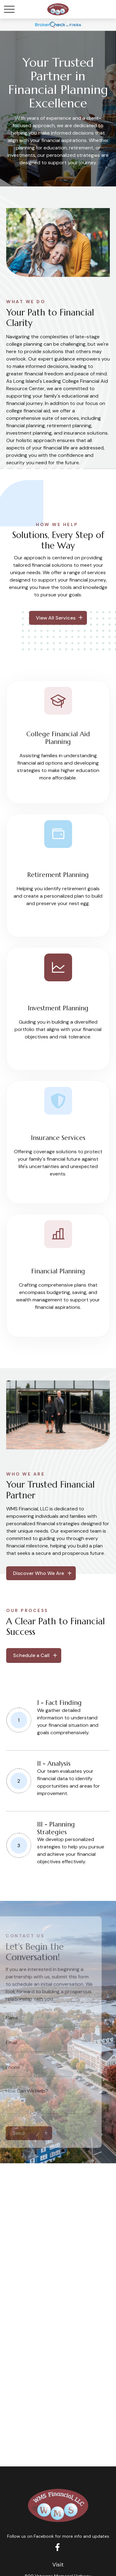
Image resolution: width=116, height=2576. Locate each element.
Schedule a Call (31, 1655)
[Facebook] (57, 2547)
